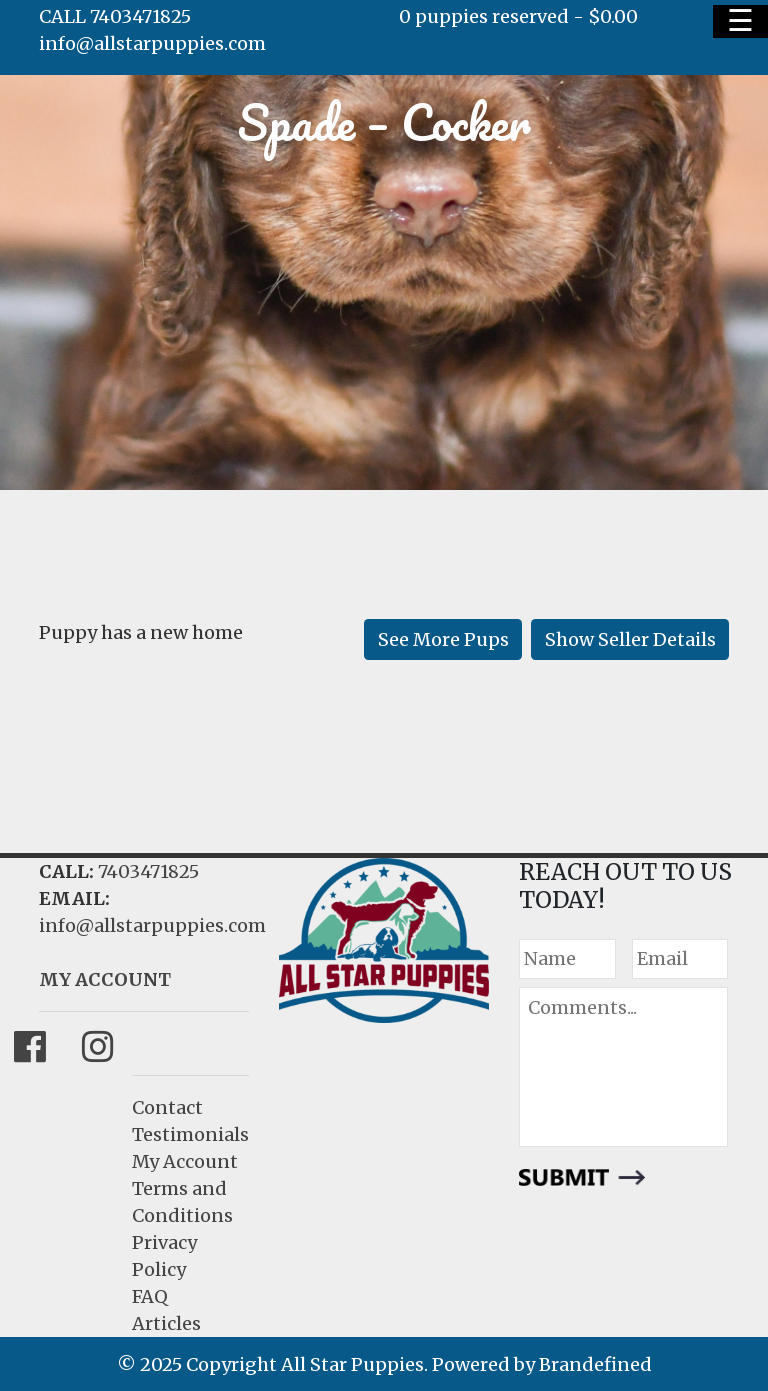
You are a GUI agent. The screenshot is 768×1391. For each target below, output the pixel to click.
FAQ (150, 1296)
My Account (185, 1161)
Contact (167, 1107)
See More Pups (443, 639)
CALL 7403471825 (115, 16)
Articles (166, 1323)
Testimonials (190, 1134)
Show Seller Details (630, 639)
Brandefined (595, 1364)
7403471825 (148, 871)
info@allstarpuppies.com (152, 43)
